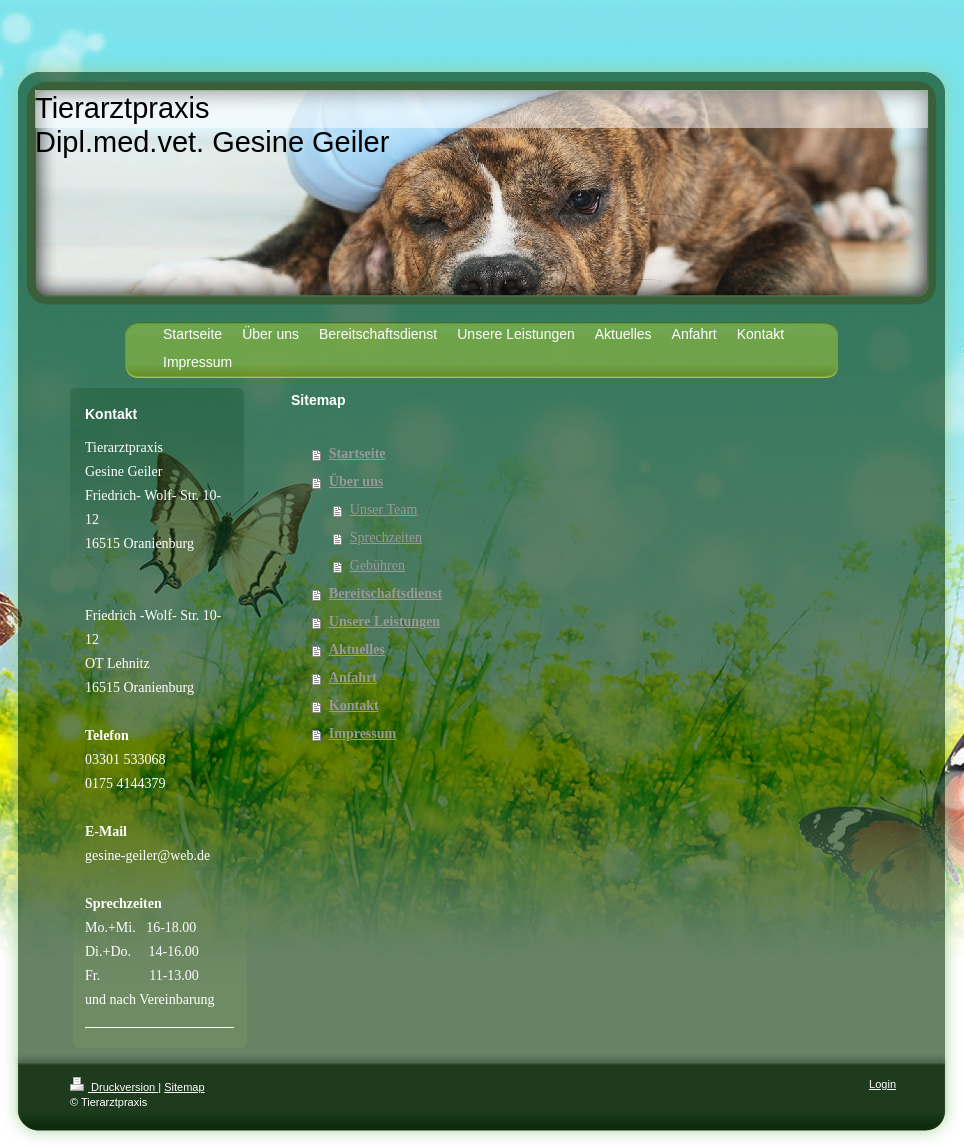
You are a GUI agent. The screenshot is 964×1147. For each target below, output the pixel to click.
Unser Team (384, 509)
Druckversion (114, 1087)
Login (882, 1084)
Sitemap (184, 1087)
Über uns (356, 481)
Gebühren (377, 565)
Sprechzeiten (386, 537)
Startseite (357, 453)
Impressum (362, 733)
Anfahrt (353, 677)
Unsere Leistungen (384, 621)
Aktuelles (357, 649)
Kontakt (354, 705)
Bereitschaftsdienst (385, 593)
